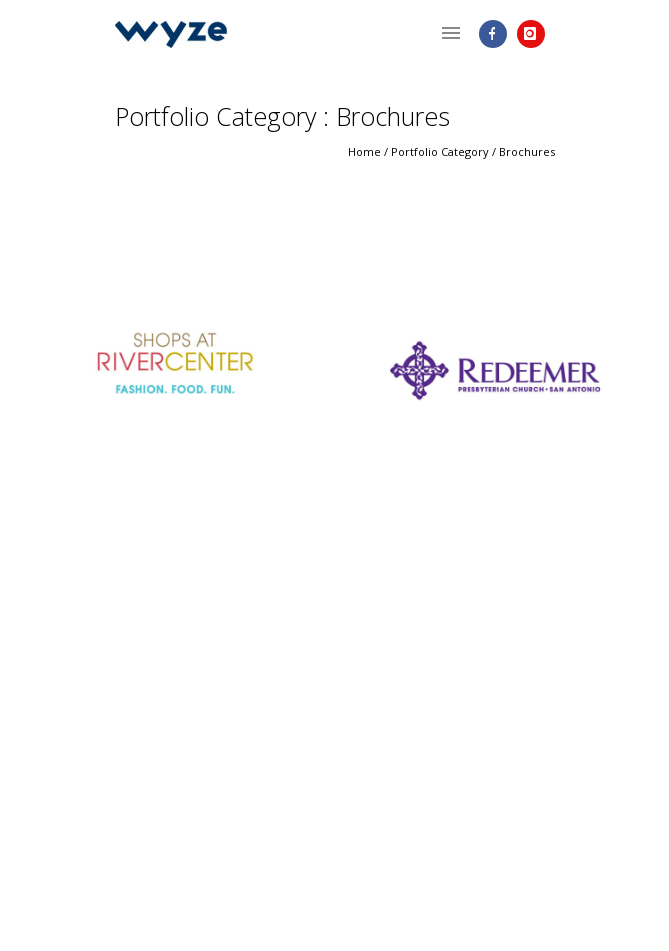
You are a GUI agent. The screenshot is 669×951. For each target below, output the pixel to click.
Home (364, 151)
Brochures (527, 151)
